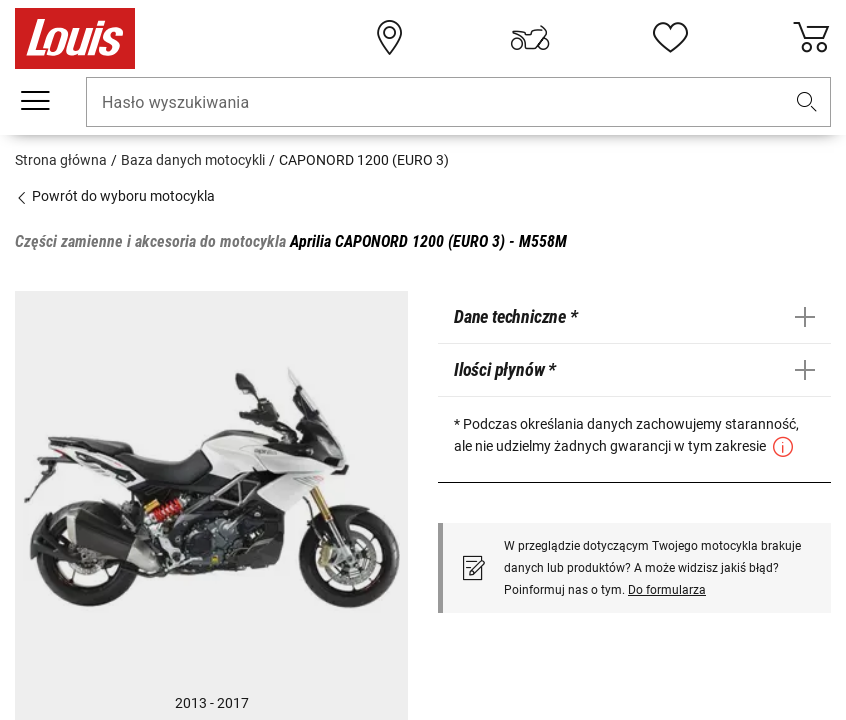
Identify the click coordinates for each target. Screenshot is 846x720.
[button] (807, 102)
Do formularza (667, 590)
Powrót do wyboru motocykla (115, 196)
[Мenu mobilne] (35, 101)
